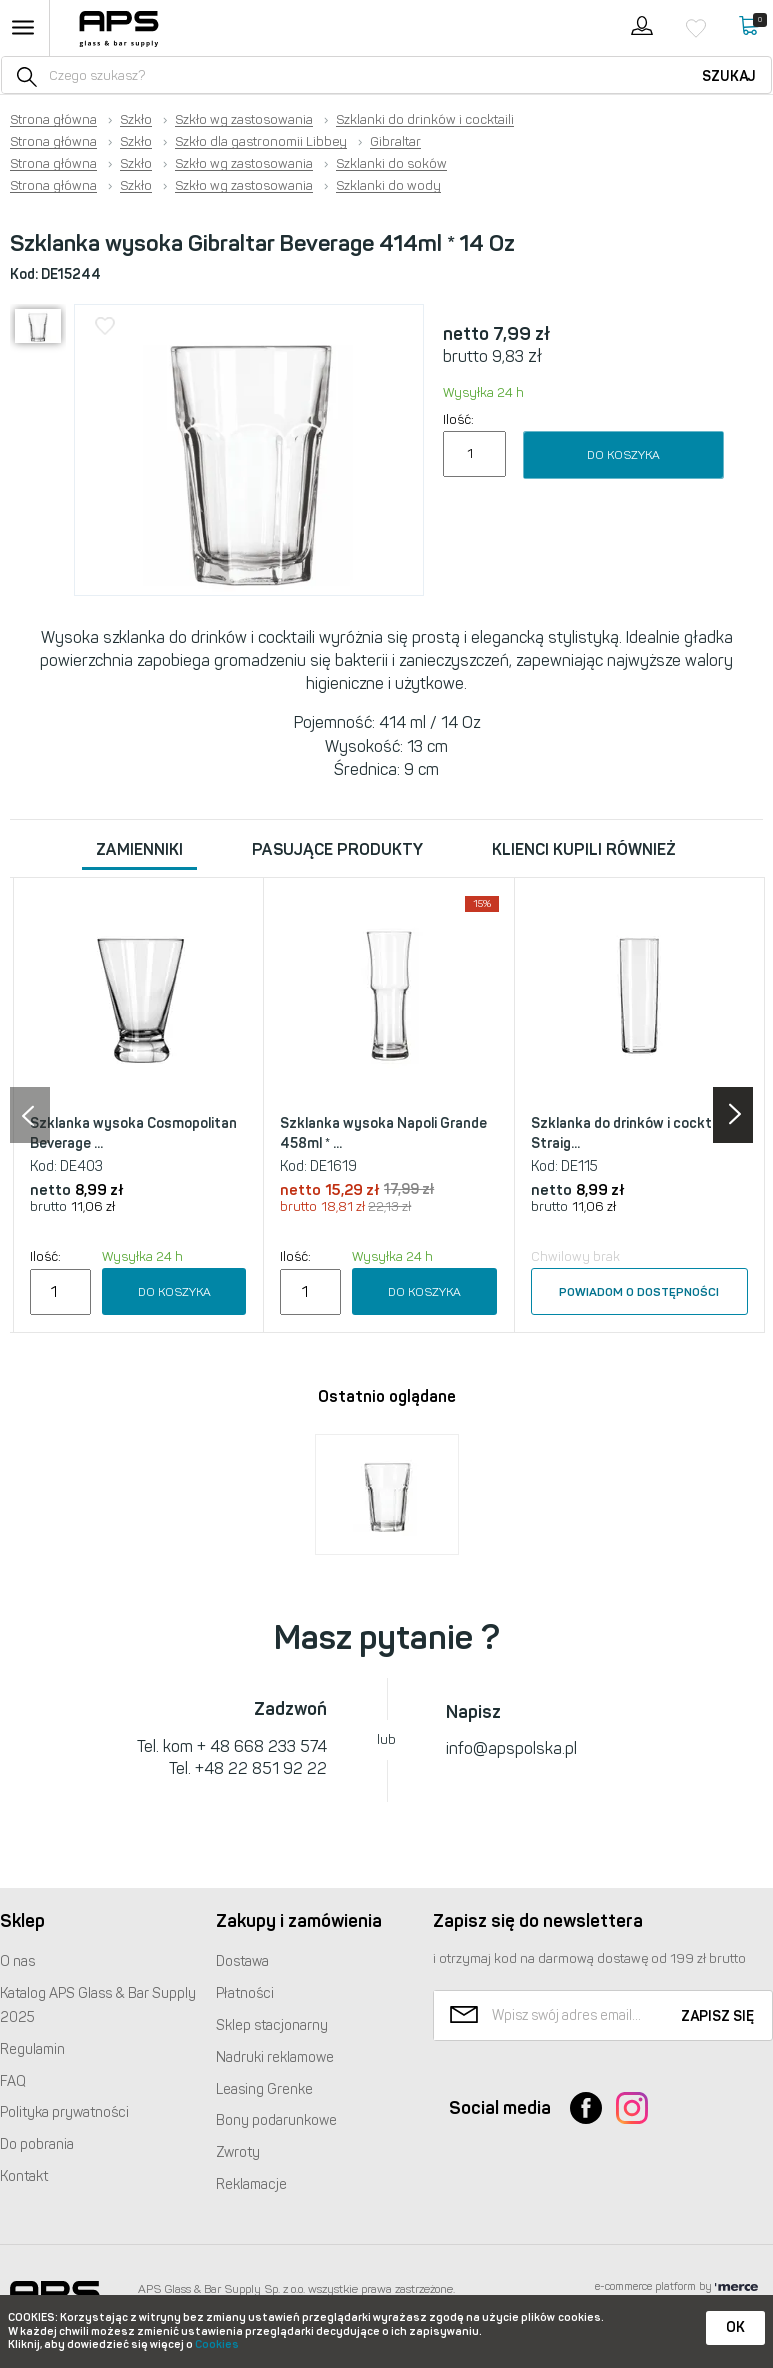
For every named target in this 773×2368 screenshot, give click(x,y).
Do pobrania (37, 2144)
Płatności (245, 1993)
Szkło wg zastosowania (244, 120)
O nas (17, 1961)
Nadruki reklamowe (275, 2057)
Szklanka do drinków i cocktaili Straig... (630, 1133)
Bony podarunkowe (276, 2120)
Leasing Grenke (264, 2089)
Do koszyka (623, 455)
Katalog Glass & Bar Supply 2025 (98, 2005)
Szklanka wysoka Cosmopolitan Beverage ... (133, 1133)
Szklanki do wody (388, 186)
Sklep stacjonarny (272, 2025)
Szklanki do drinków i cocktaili (425, 120)
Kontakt (24, 2176)
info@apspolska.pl (511, 1748)
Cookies (217, 2344)
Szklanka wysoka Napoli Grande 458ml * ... (383, 1133)
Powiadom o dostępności (639, 1292)
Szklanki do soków (391, 164)
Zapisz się (717, 2016)
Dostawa (242, 1961)
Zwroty (238, 2152)
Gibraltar (395, 142)
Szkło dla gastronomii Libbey (261, 142)
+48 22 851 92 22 (261, 1768)
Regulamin (32, 2049)
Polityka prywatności (64, 2112)
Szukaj (729, 76)
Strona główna (53, 120)
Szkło (136, 120)
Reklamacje (251, 2184)
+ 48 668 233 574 (262, 1746)
